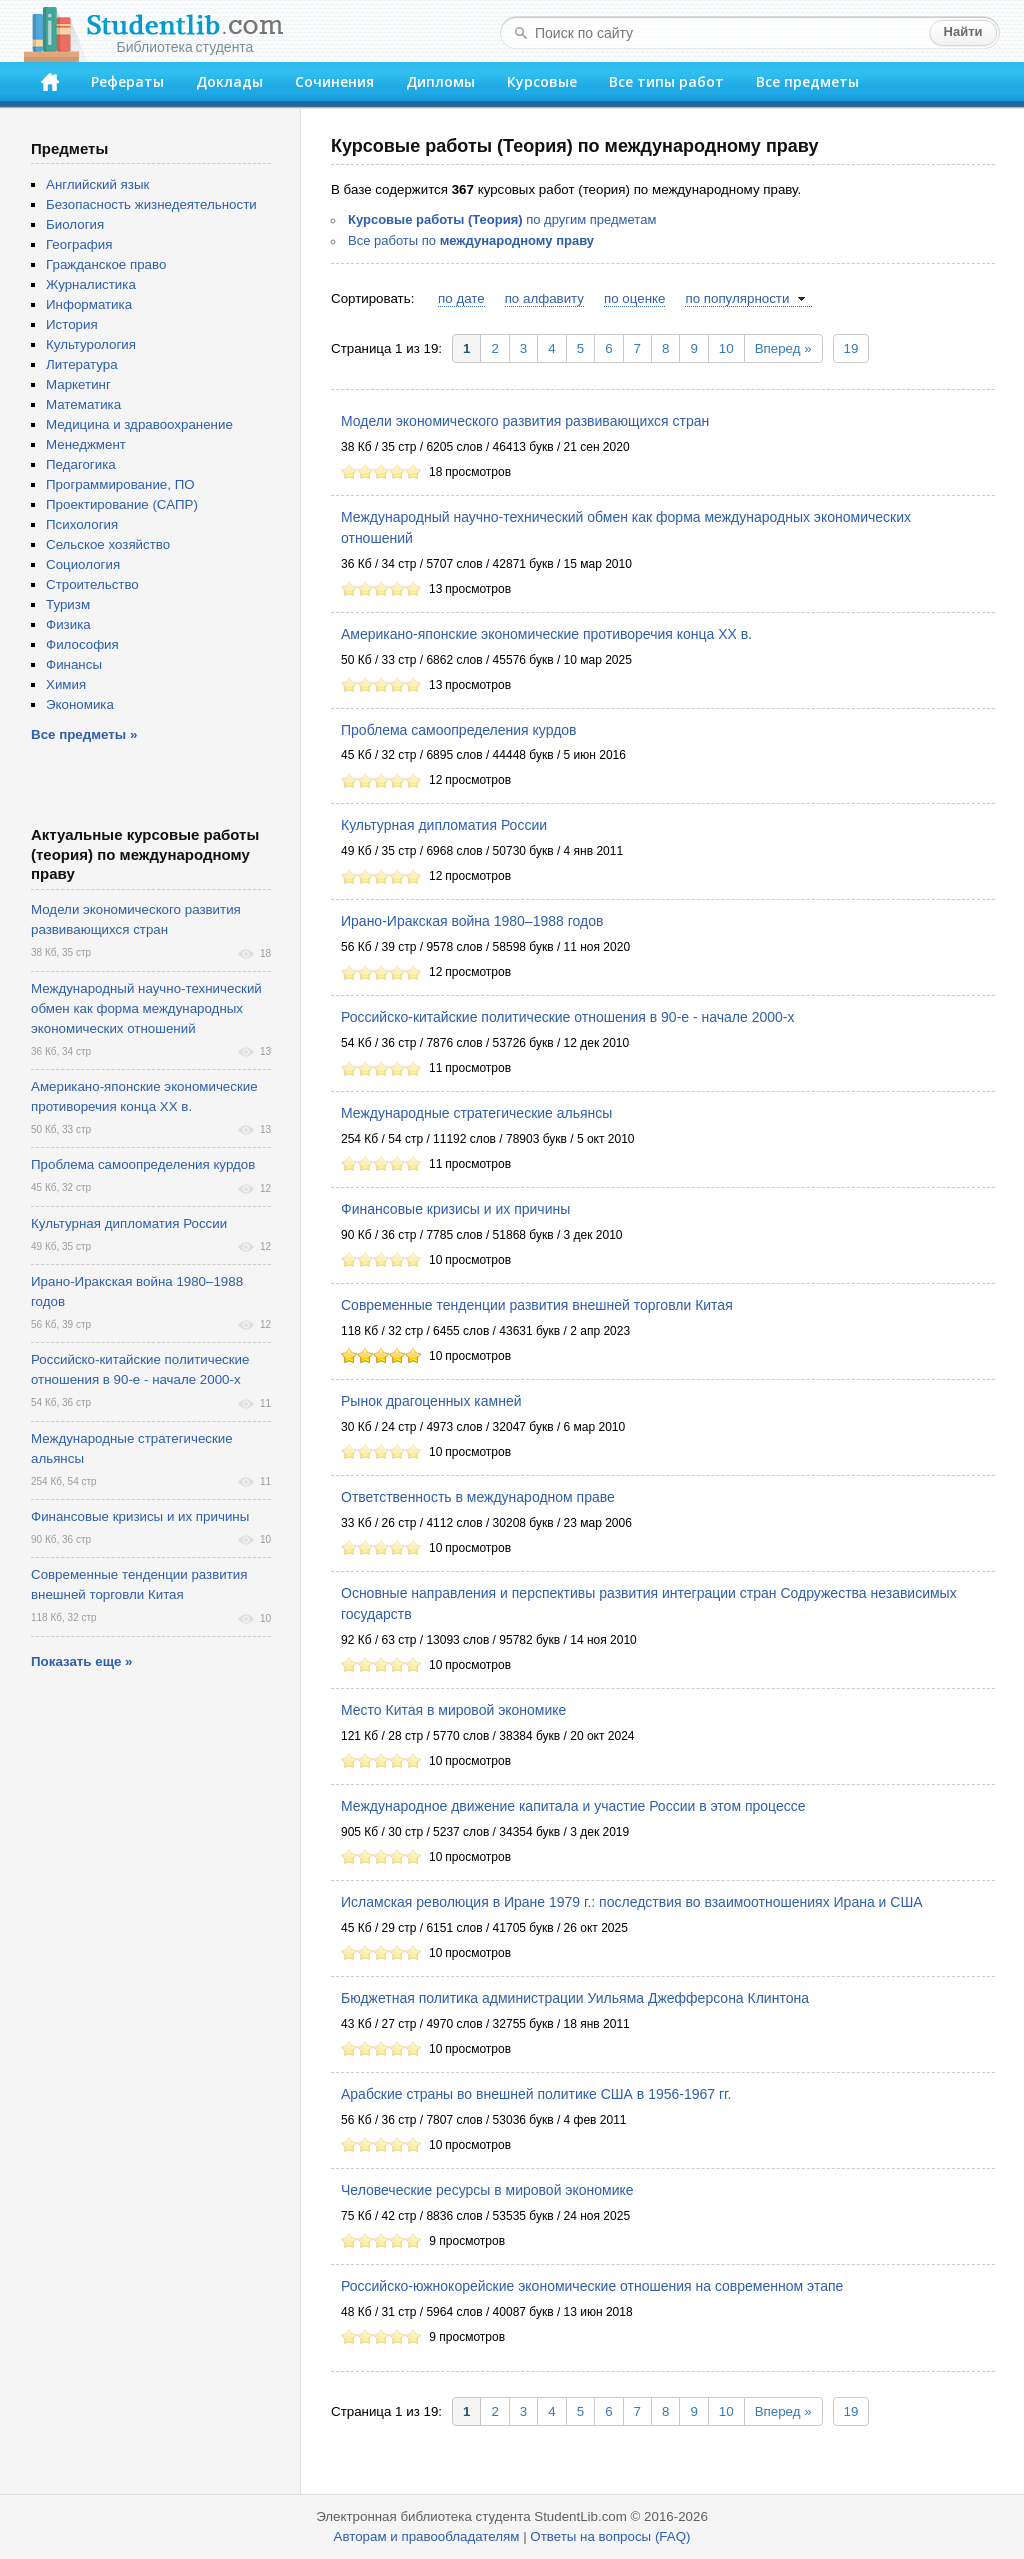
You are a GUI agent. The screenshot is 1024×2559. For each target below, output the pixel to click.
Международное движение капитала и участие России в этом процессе (573, 1806)
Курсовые (542, 81)
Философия (82, 644)
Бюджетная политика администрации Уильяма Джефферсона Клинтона (575, 1998)
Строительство (92, 584)
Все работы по (471, 240)
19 (851, 348)
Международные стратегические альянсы (476, 1113)
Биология (75, 224)
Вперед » (783, 348)
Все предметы (807, 81)
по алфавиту (544, 298)
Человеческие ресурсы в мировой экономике (487, 2190)
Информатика (89, 304)
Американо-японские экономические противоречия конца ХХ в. (546, 634)
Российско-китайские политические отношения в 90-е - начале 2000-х (567, 1017)
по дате (461, 298)
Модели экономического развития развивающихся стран (525, 421)
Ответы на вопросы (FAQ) (610, 2536)
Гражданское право (106, 264)
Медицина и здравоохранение (139, 424)
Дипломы (440, 81)
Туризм (68, 604)
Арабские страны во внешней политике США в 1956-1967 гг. (536, 2094)
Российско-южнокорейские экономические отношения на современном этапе (592, 2286)
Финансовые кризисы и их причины (455, 1209)
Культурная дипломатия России (444, 825)
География (79, 244)
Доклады (229, 81)
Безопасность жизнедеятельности (151, 204)
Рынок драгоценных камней (431, 1401)
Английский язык (97, 184)
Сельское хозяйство (108, 544)
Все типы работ (666, 81)
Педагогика (81, 464)
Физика (68, 624)
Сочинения (334, 81)
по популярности (737, 298)
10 (726, 348)
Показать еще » (81, 1661)
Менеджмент (86, 444)
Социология (83, 564)
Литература (82, 364)
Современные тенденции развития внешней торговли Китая (537, 1305)
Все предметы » (84, 734)
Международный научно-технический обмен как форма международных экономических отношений (146, 1008)
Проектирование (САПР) (122, 504)
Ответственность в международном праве (478, 1497)
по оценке (634, 298)
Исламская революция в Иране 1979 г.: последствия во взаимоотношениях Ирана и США (632, 1902)
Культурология (91, 344)
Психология (82, 524)
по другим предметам (502, 219)
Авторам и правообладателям (427, 2536)
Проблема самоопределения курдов (459, 730)
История (72, 324)
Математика (83, 404)
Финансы (74, 664)
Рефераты (127, 81)
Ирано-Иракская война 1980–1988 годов (472, 921)
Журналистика (91, 284)
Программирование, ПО (120, 484)
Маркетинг (78, 384)
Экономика (80, 704)
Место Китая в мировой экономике (453, 1710)
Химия (66, 684)
